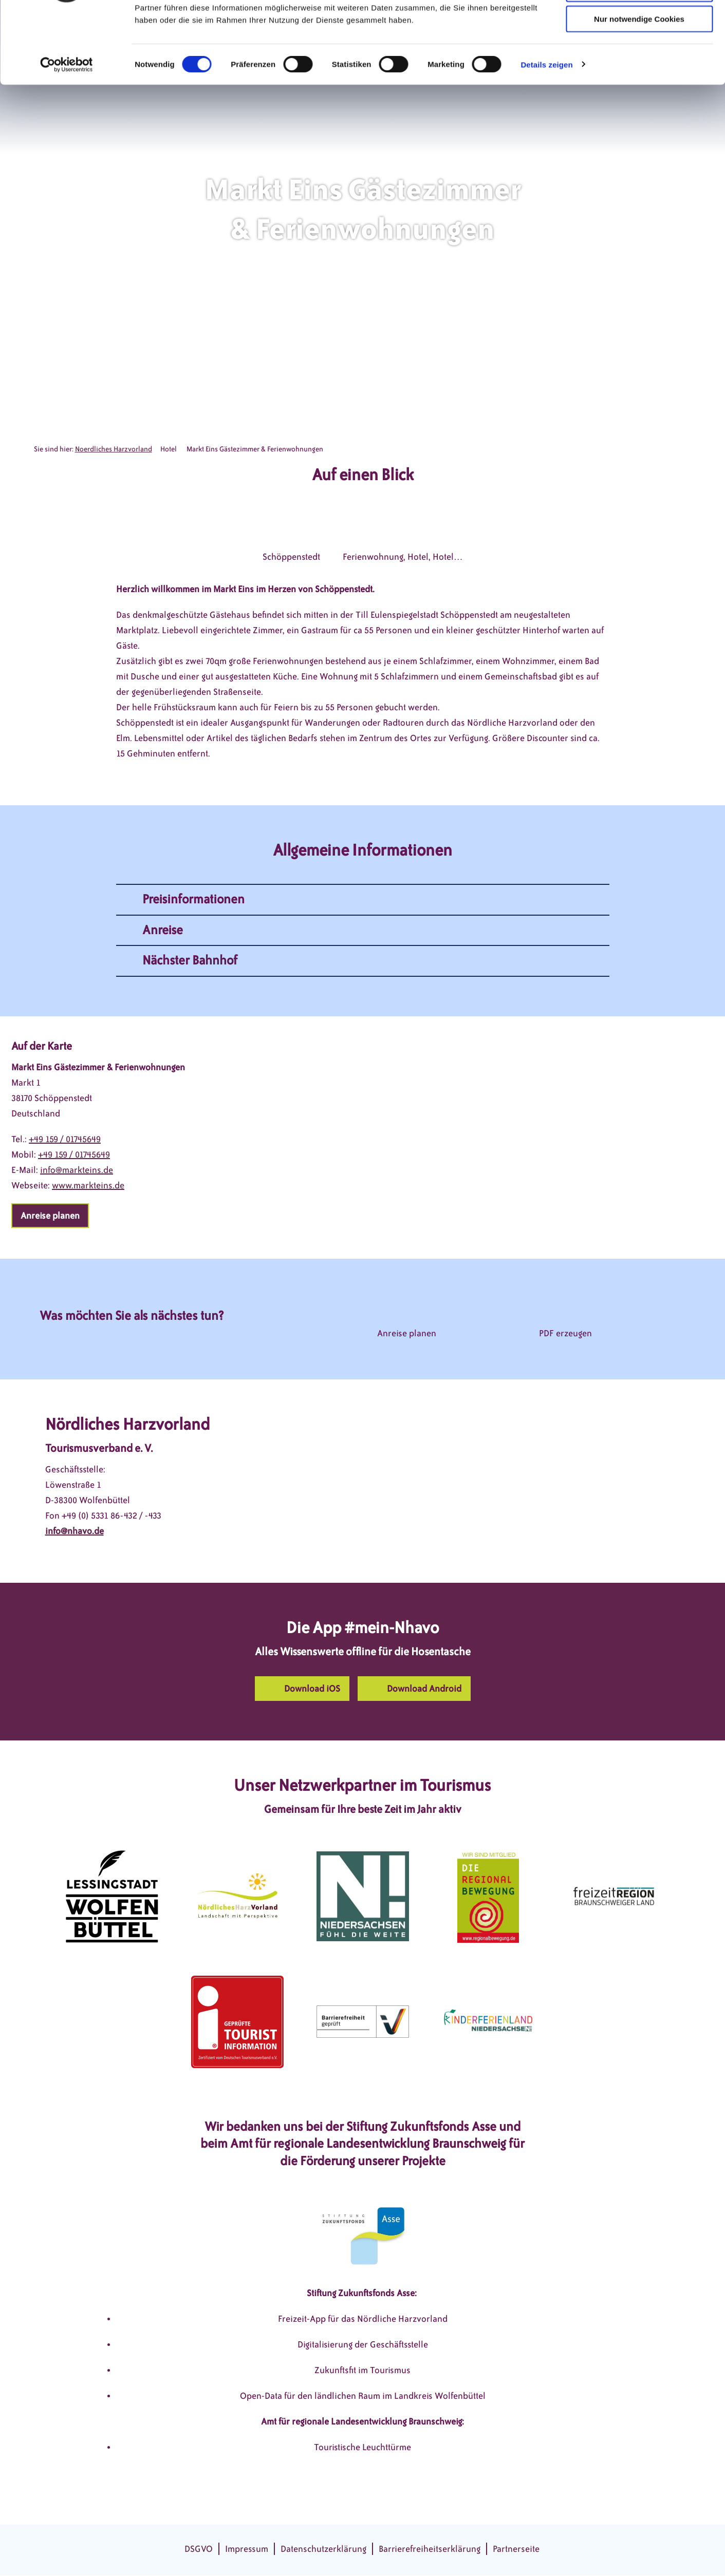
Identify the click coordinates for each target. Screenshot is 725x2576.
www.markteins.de (88, 1185)
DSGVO (198, 2548)
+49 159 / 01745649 (65, 1139)
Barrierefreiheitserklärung (429, 2548)
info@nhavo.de (74, 1531)
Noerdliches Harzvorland (113, 449)
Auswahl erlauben (639, 55)
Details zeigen (546, 131)
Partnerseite (516, 2548)
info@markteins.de (76, 1170)
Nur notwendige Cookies (639, 86)
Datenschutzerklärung (323, 2548)
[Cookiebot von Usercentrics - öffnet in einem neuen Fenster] (66, 131)
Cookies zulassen (639, 25)
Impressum (246, 2548)
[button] (50, 1215)
